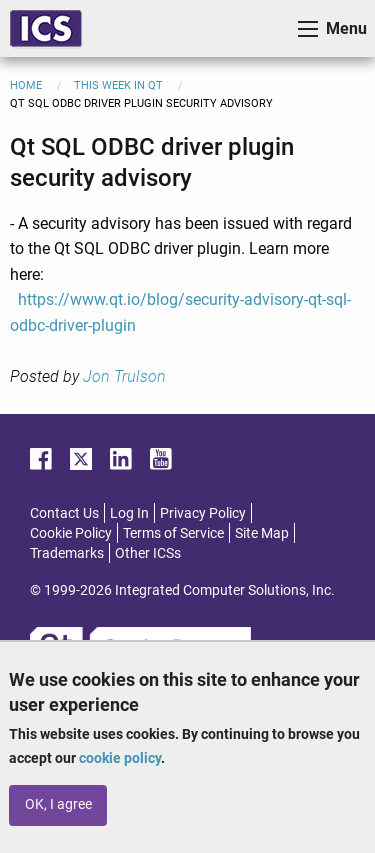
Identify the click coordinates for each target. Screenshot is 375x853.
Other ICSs (148, 553)
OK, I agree (58, 804)
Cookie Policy (71, 533)
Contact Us (64, 513)
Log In (129, 513)
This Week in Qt (118, 85)
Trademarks (67, 553)
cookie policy (120, 758)
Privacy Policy (203, 513)
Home (26, 85)
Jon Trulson (124, 376)
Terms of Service (173, 533)
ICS (46, 28)
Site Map (262, 533)
